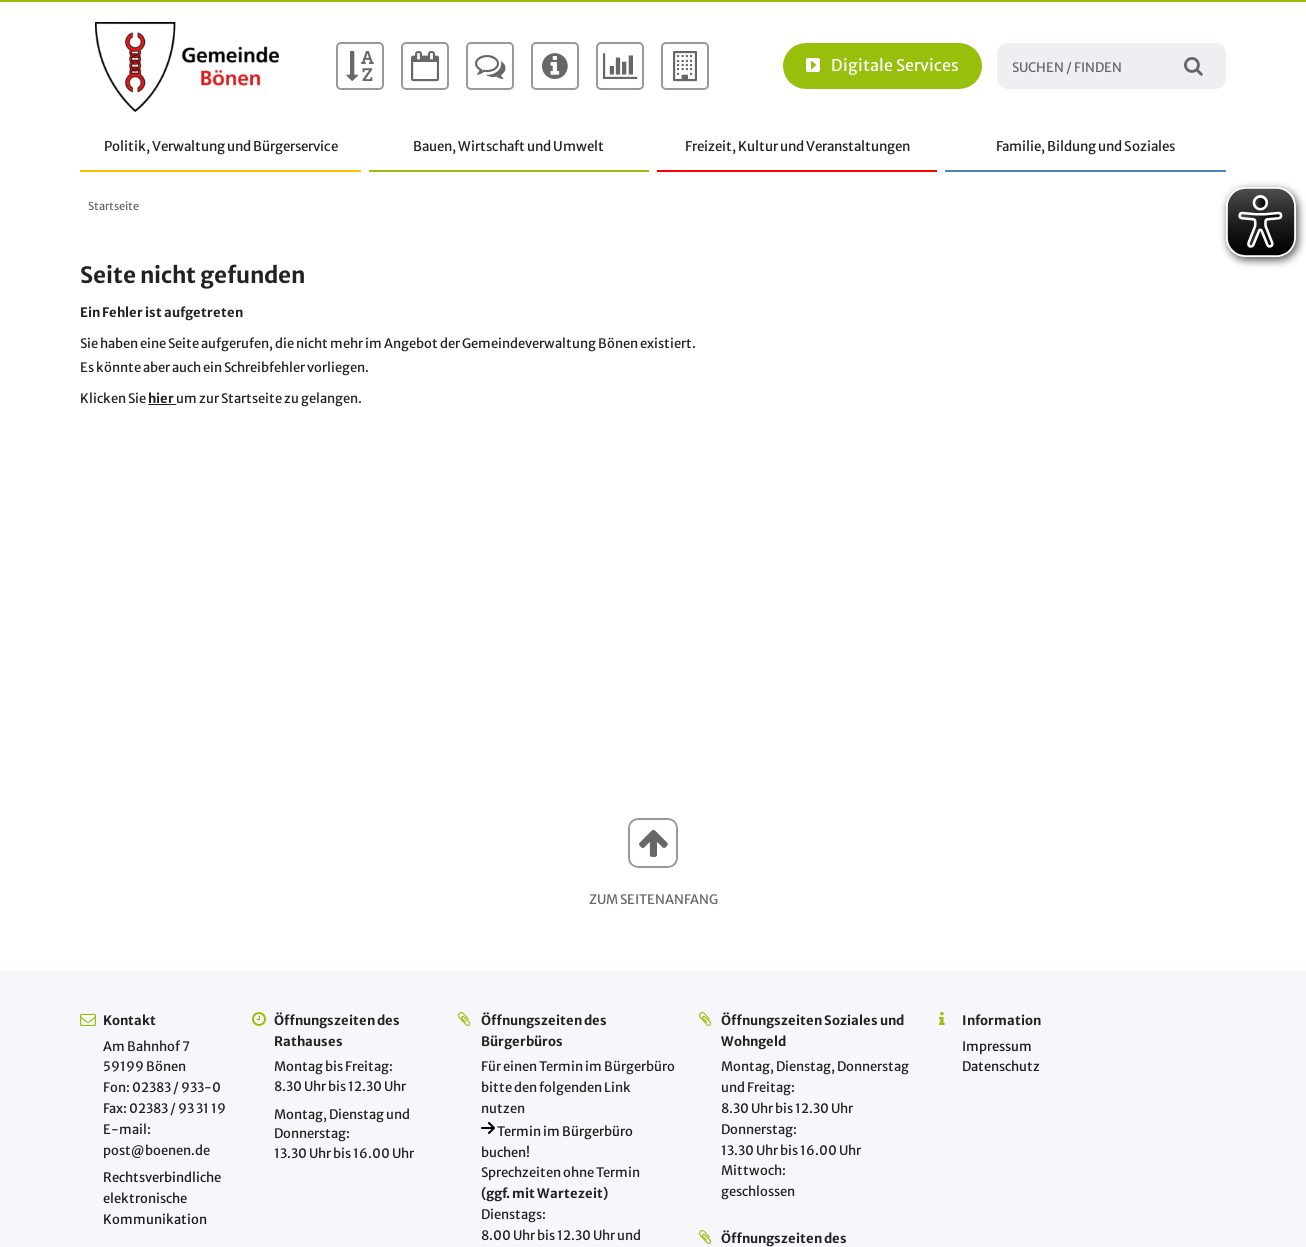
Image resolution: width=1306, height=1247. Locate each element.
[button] (653, 843)
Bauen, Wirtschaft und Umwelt (508, 146)
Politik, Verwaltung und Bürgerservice (221, 146)
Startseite (113, 206)
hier (162, 398)
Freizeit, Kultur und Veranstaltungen (797, 146)
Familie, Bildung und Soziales (1085, 146)
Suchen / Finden (1193, 65)
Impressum (997, 1046)
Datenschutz (1001, 1066)
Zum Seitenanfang (653, 899)
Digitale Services (882, 65)
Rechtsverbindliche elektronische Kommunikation (162, 1198)
